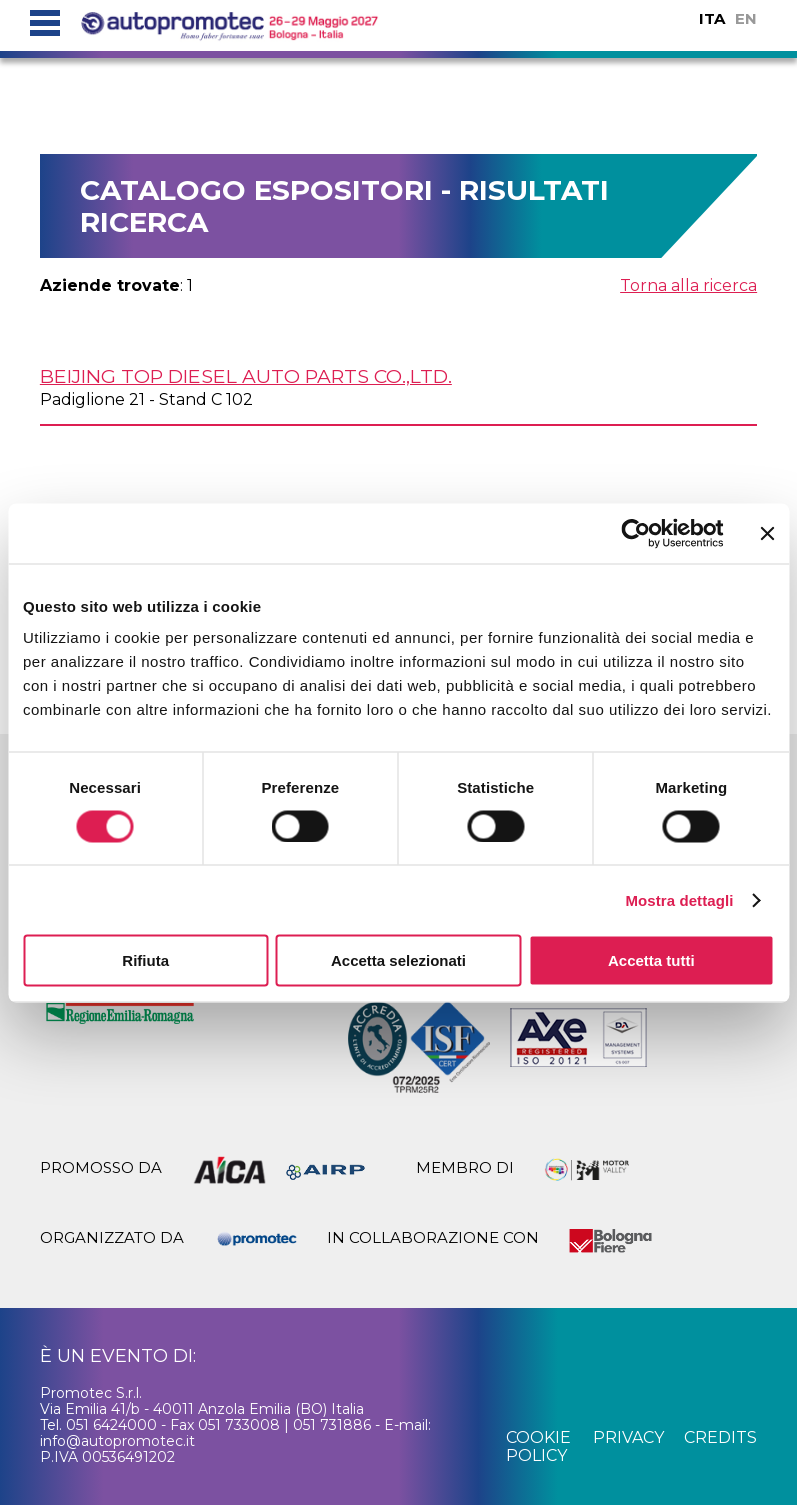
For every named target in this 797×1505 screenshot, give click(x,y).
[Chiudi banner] (767, 533)
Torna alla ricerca (688, 285)
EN (746, 18)
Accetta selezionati (398, 960)
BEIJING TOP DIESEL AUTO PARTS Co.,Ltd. (246, 376)
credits (720, 1437)
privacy (628, 1437)
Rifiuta (145, 960)
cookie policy (538, 1446)
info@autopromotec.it (117, 1441)
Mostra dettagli (679, 899)
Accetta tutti (651, 960)
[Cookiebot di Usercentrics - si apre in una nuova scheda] (635, 533)
